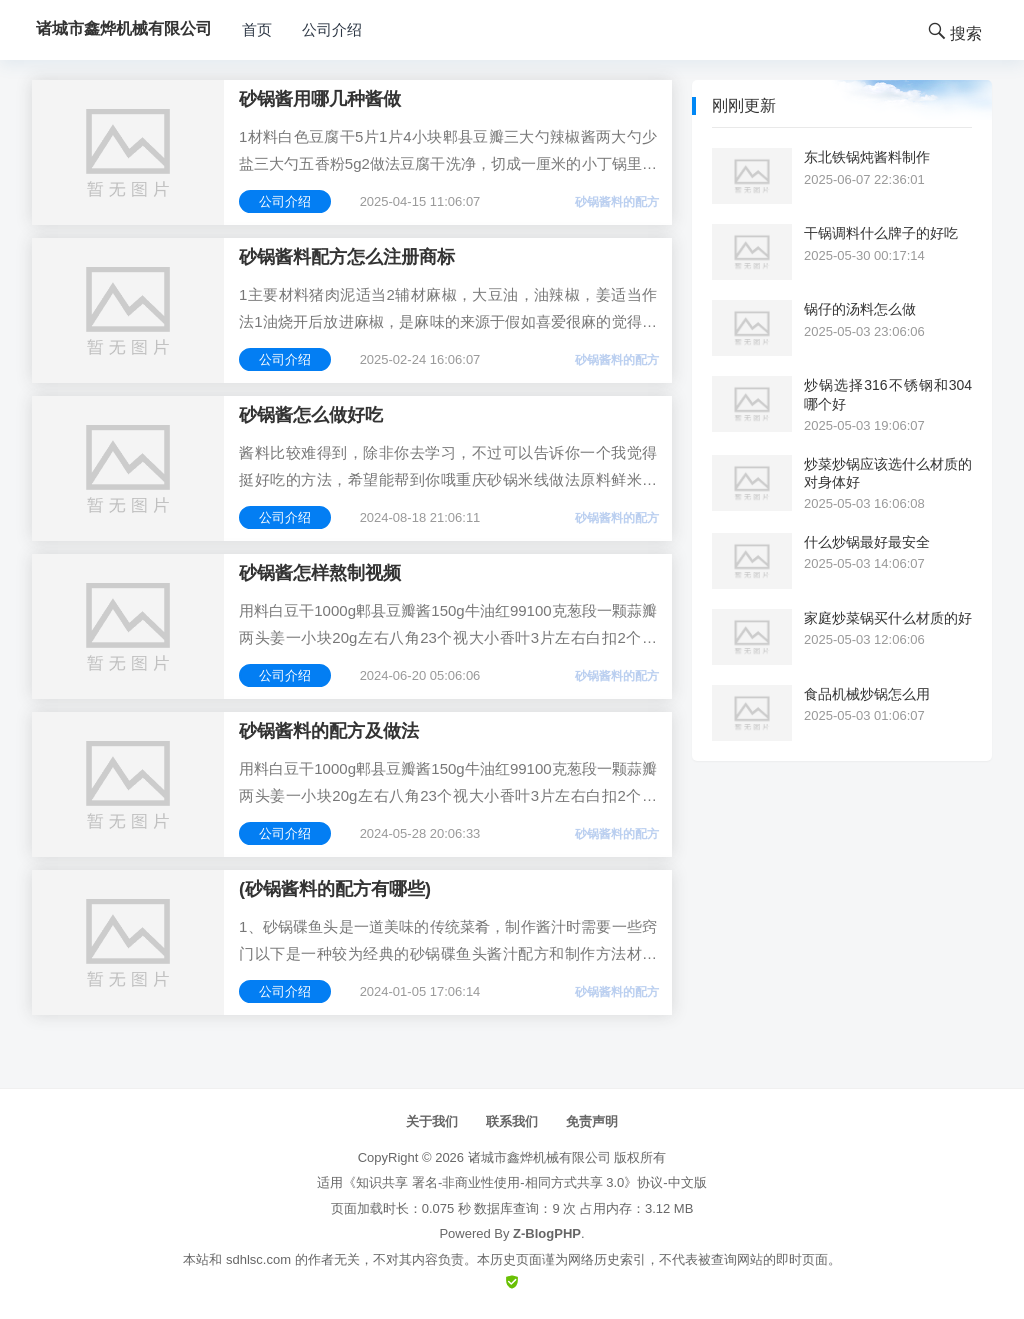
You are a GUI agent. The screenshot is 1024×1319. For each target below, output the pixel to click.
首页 (257, 29)
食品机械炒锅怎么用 (867, 694)
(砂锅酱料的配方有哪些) (335, 889)
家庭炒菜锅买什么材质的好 (888, 618)
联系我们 (512, 1121)
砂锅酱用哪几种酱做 (320, 99)
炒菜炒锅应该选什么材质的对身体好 (888, 473)
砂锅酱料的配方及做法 (329, 731)
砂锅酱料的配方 (617, 202)
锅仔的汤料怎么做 (860, 309)
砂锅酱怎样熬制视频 (320, 573)
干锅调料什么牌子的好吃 (881, 233)
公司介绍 (332, 29)
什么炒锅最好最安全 (867, 542)
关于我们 (432, 1121)
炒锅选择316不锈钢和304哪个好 (888, 394)
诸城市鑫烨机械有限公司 (539, 1157)
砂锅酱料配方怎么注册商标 (347, 257)
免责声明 (592, 1121)
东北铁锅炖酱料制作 (867, 157)
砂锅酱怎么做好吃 (311, 415)
